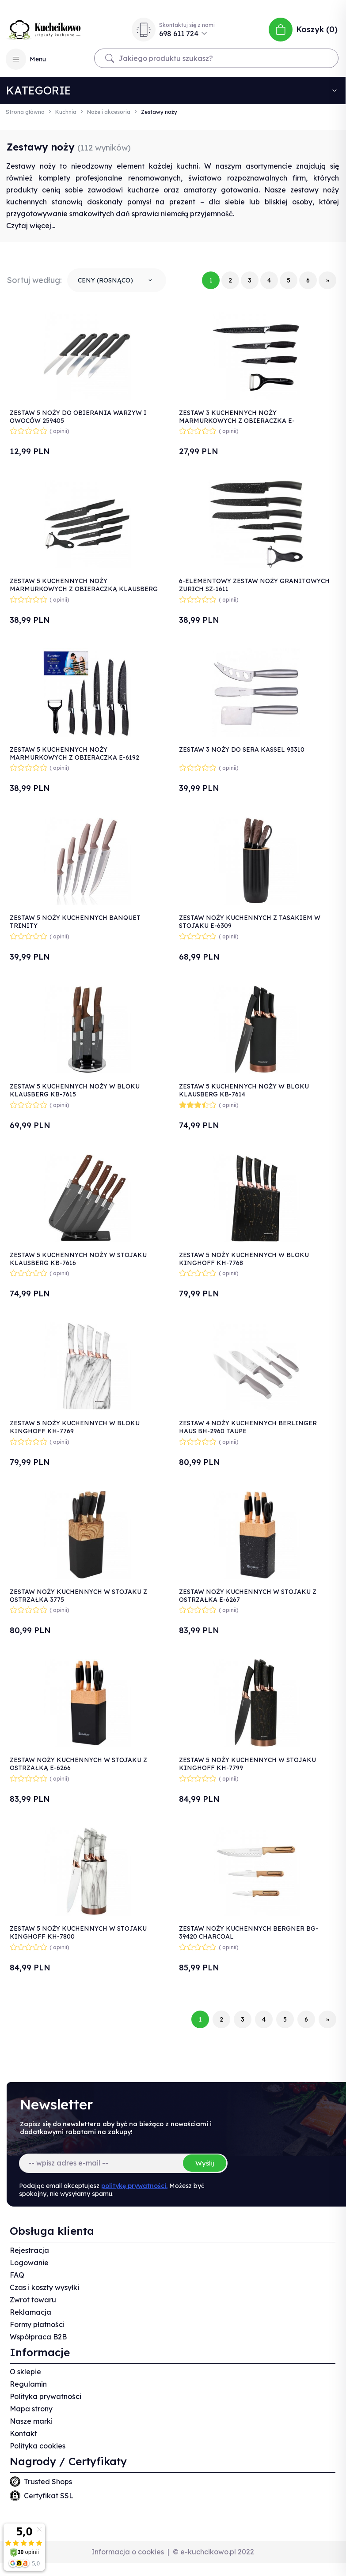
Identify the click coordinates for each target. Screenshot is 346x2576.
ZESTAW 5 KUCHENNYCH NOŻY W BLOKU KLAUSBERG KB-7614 (244, 1090)
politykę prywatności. (134, 2186)
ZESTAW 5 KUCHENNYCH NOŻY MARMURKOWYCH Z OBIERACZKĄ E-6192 (74, 753)
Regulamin (28, 2384)
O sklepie (25, 2371)
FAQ (17, 2275)
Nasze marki (31, 2421)
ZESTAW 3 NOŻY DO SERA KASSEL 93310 (241, 749)
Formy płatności (37, 2324)
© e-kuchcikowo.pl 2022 (213, 2551)
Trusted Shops (48, 2481)
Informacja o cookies (127, 2551)
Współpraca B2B (38, 2336)
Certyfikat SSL (48, 2495)
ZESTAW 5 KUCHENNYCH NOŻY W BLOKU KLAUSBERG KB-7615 (75, 1090)
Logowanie (29, 2262)
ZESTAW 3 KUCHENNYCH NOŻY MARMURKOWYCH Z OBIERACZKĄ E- (237, 417)
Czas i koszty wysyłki (44, 2287)
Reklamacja (30, 2312)
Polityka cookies (37, 2445)
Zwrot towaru (33, 2299)
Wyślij (204, 2163)
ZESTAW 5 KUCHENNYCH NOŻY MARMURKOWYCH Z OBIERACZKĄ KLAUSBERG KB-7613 (84, 589)
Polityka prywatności (45, 2396)
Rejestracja (29, 2250)
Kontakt (23, 2433)
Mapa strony (31, 2408)
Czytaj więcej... (30, 225)
